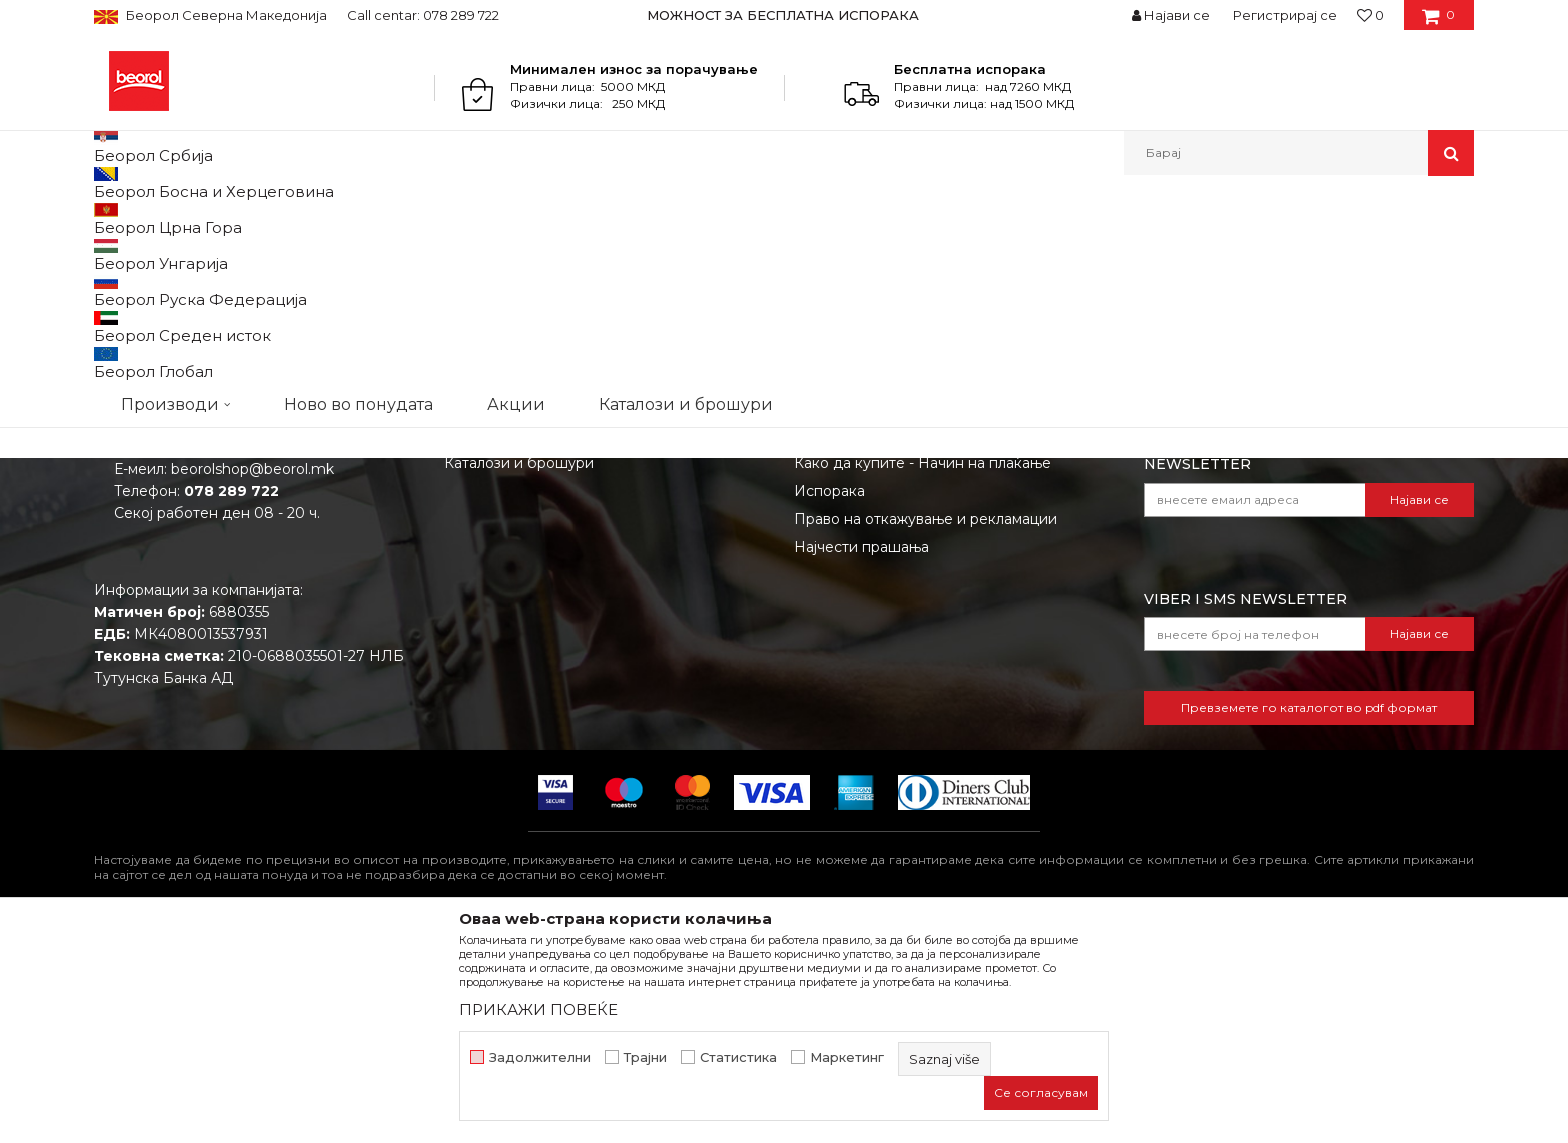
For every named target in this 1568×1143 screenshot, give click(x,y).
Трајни (645, 1057)
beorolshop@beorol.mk (252, 675)
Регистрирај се (1285, 15)
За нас (467, 585)
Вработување (493, 641)
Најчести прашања (861, 753)
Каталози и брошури (519, 669)
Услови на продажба (869, 585)
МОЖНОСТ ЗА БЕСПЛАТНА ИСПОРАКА (783, 15)
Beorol (112, 218)
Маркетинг (847, 1057)
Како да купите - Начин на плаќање (922, 669)
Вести (466, 613)
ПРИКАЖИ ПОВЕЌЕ (538, 1009)
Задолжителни (540, 1057)
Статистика (738, 1057)
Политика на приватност (883, 641)
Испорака (829, 697)
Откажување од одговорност (899, 613)
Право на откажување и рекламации (925, 725)
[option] (784, 15)
